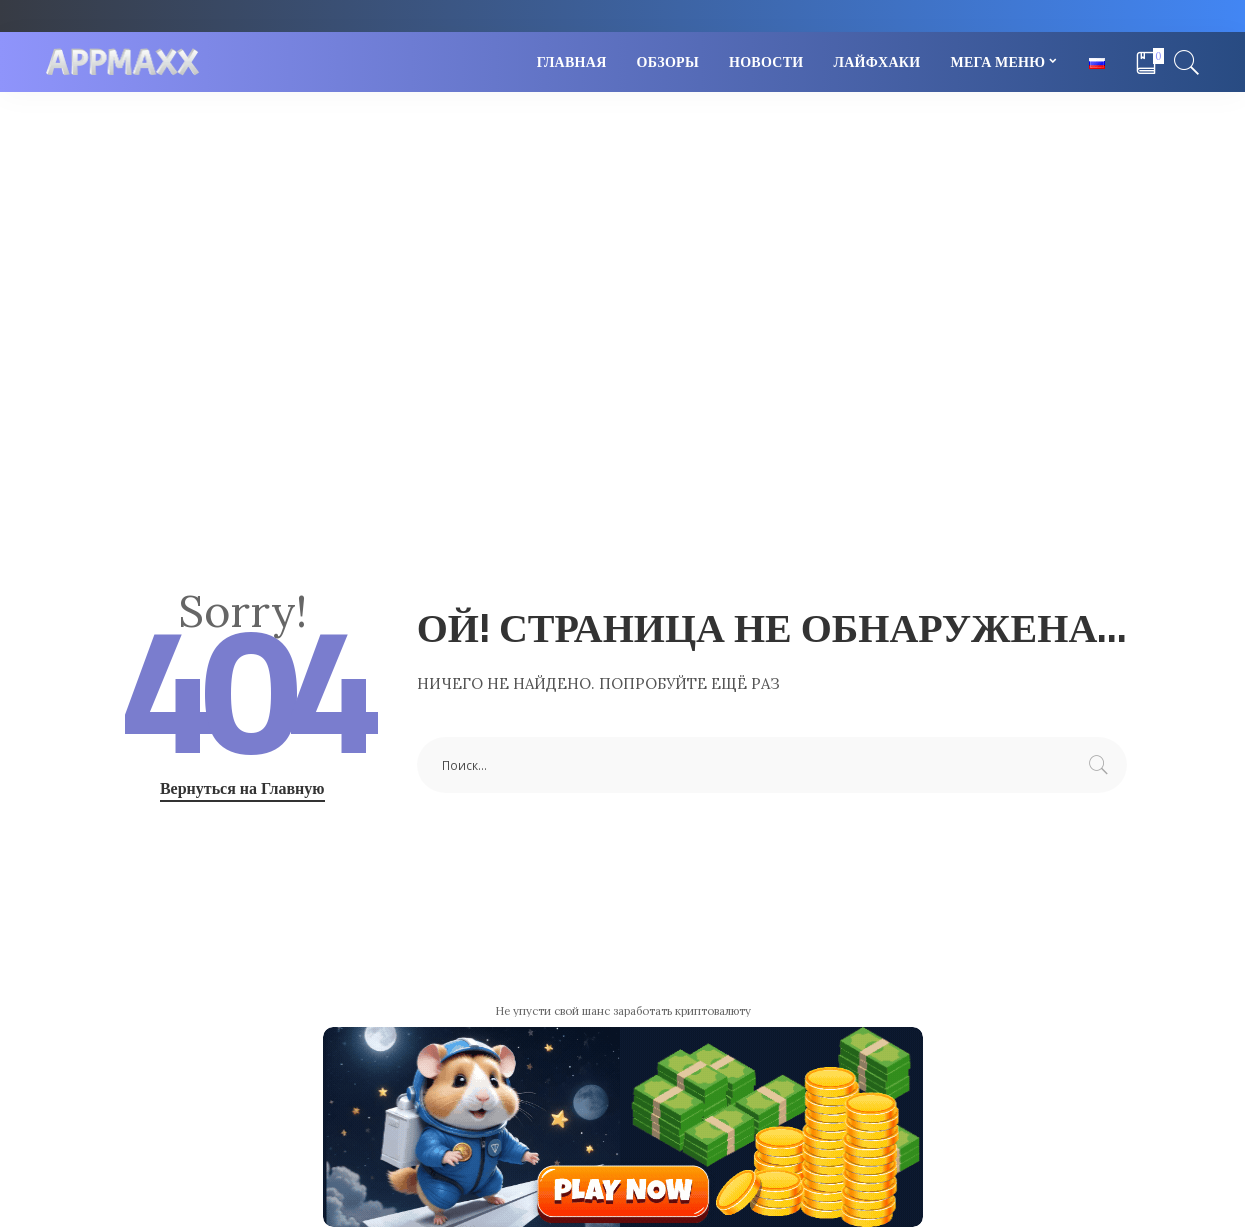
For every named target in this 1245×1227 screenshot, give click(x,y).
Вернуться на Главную (242, 788)
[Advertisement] (623, 242)
